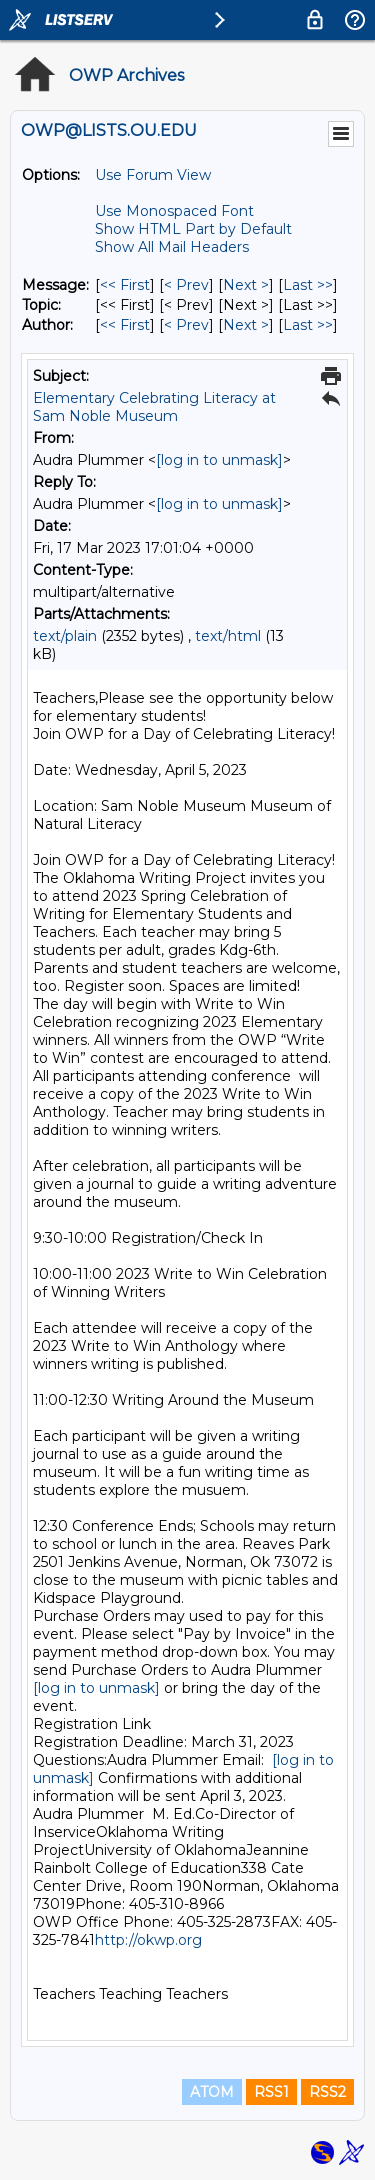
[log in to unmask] (219, 460)
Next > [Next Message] (246, 285)
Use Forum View (153, 175)
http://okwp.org (150, 1940)
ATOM (212, 2092)
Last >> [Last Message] (308, 285)
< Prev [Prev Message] (186, 285)
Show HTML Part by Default (193, 229)
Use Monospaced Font (174, 211)
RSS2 (327, 2092)
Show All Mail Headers (172, 247)
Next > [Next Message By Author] (246, 325)
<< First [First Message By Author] (125, 325)
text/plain (65, 636)
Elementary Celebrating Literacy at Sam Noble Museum (154, 407)
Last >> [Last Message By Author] (308, 325)
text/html (228, 636)
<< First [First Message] (125, 285)
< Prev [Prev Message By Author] (186, 325)
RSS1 (271, 2092)
